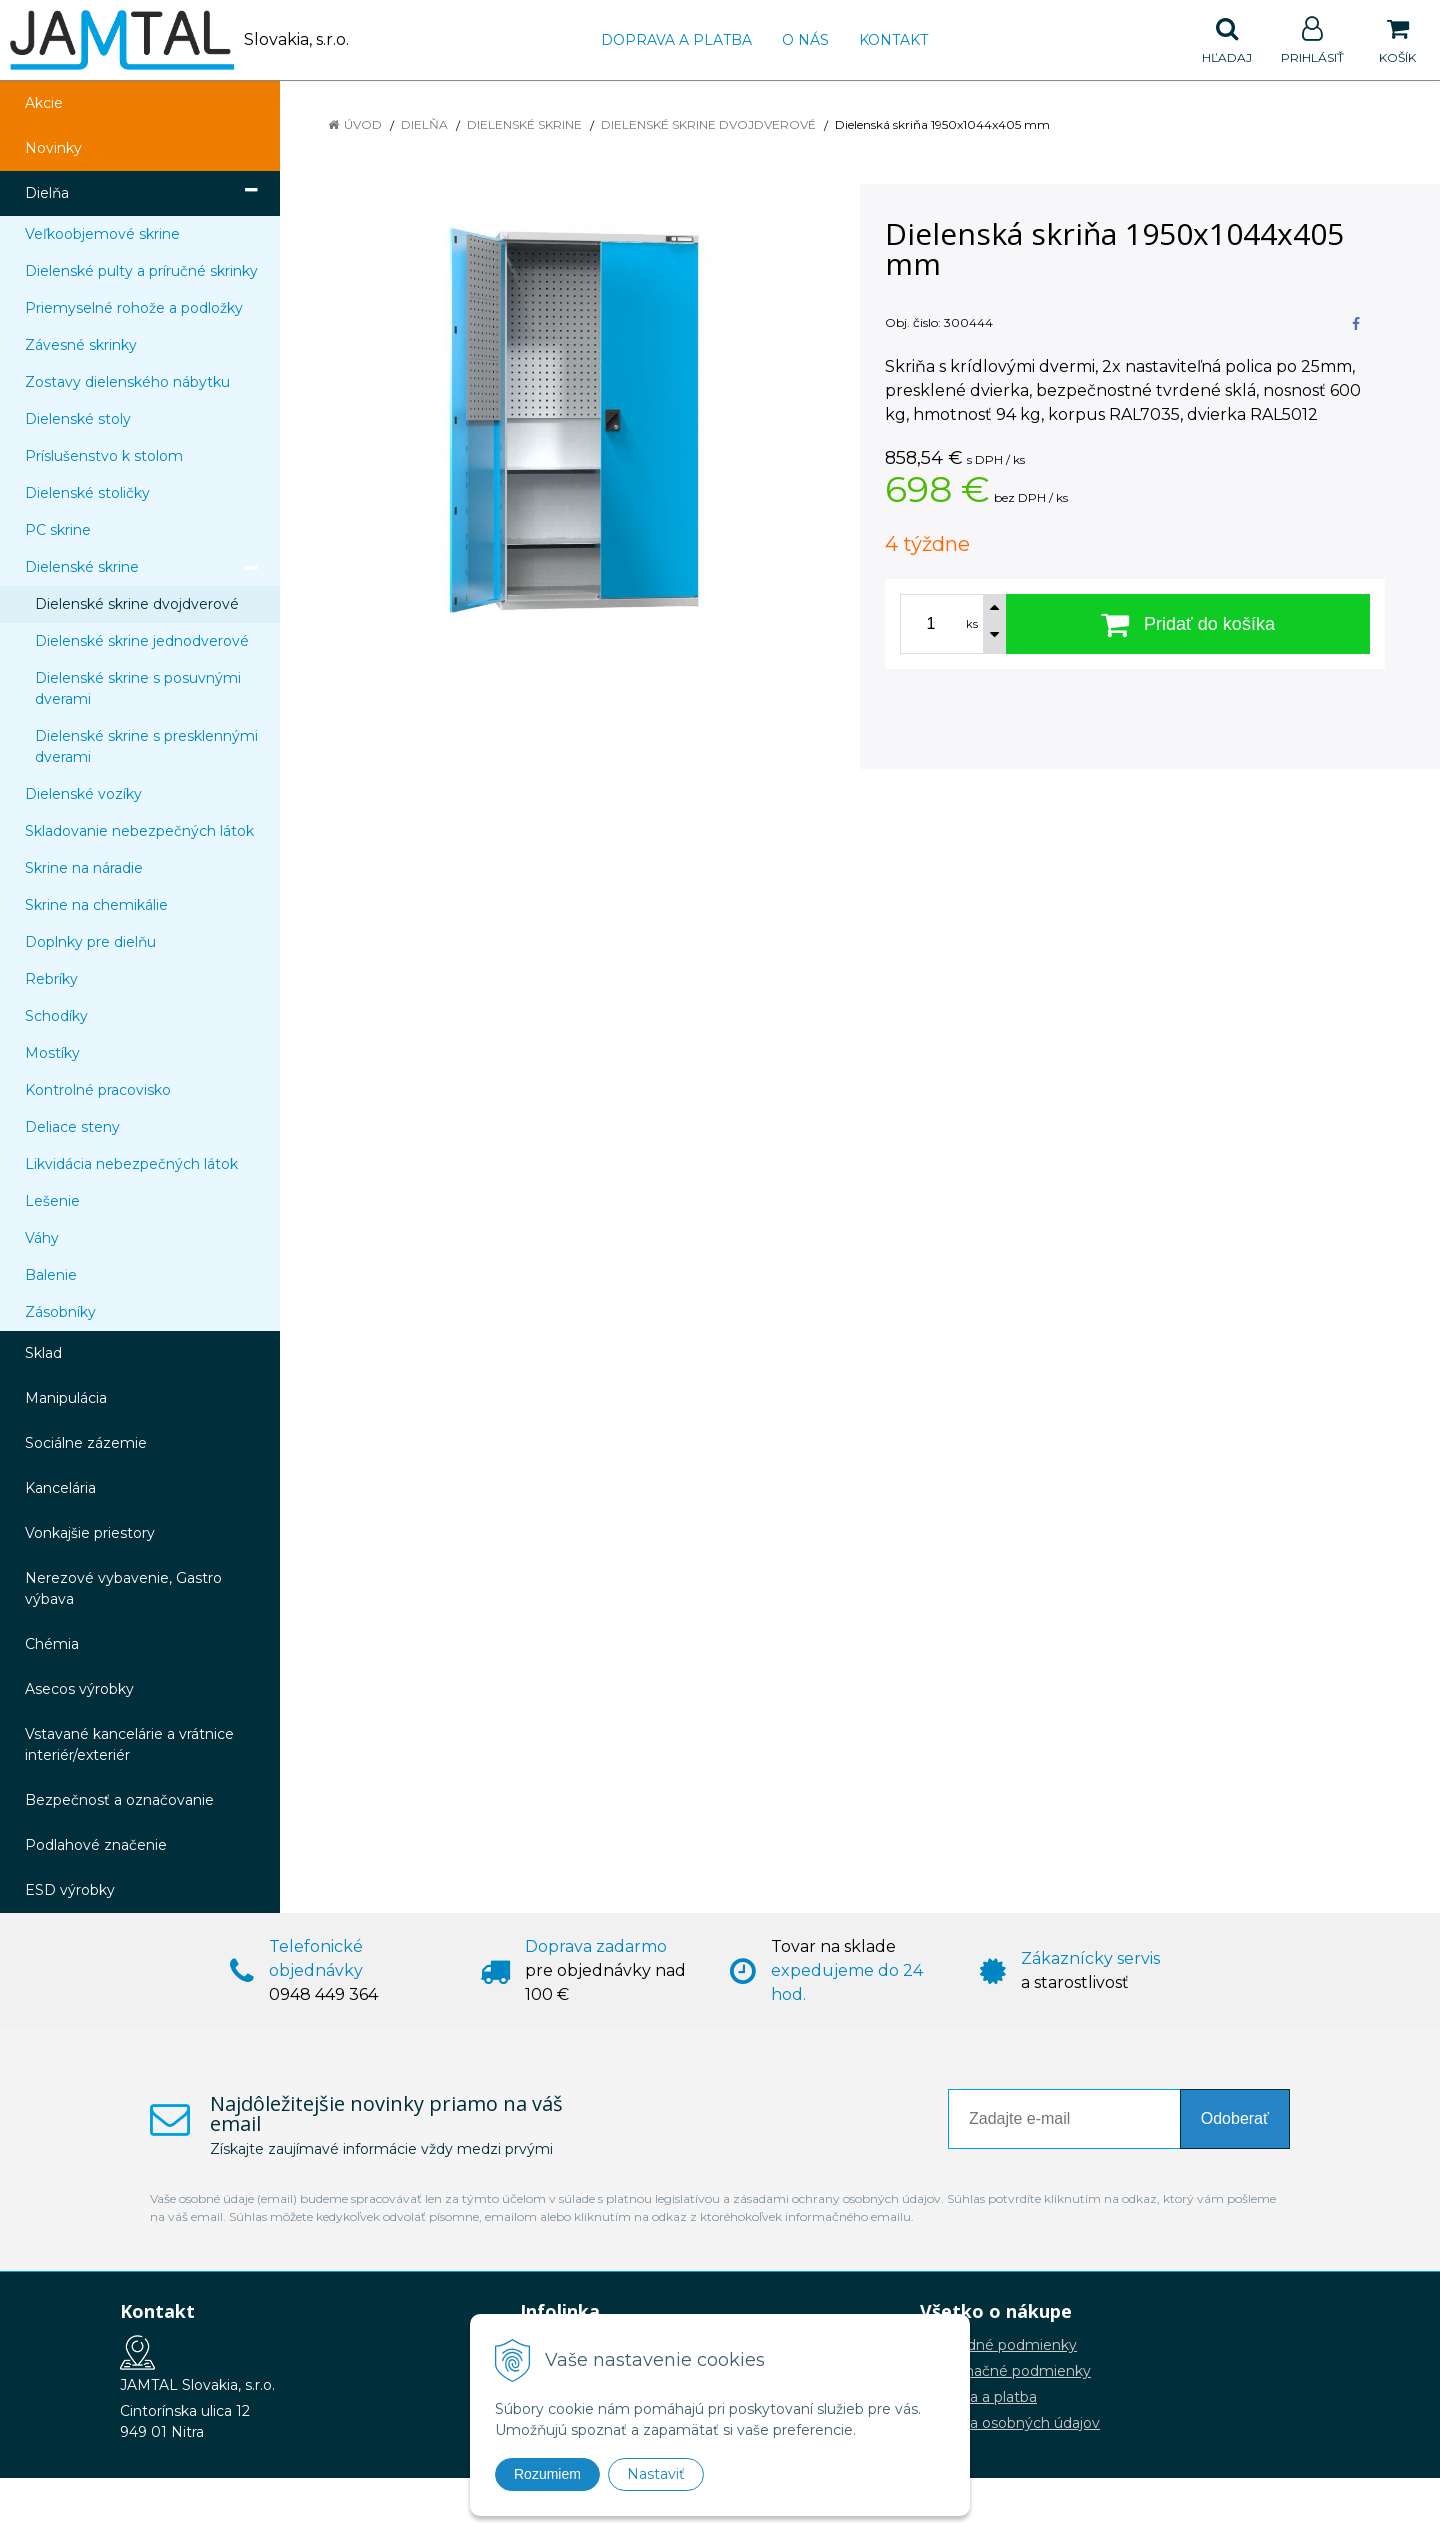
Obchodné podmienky (998, 2345)
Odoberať (1235, 2118)
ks (972, 624)
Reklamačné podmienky (1005, 2371)
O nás (805, 40)
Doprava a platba (676, 40)
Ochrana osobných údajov (1010, 2423)
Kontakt (893, 40)
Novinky (53, 148)
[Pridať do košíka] (1188, 624)
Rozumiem (547, 2474)
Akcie (44, 103)
